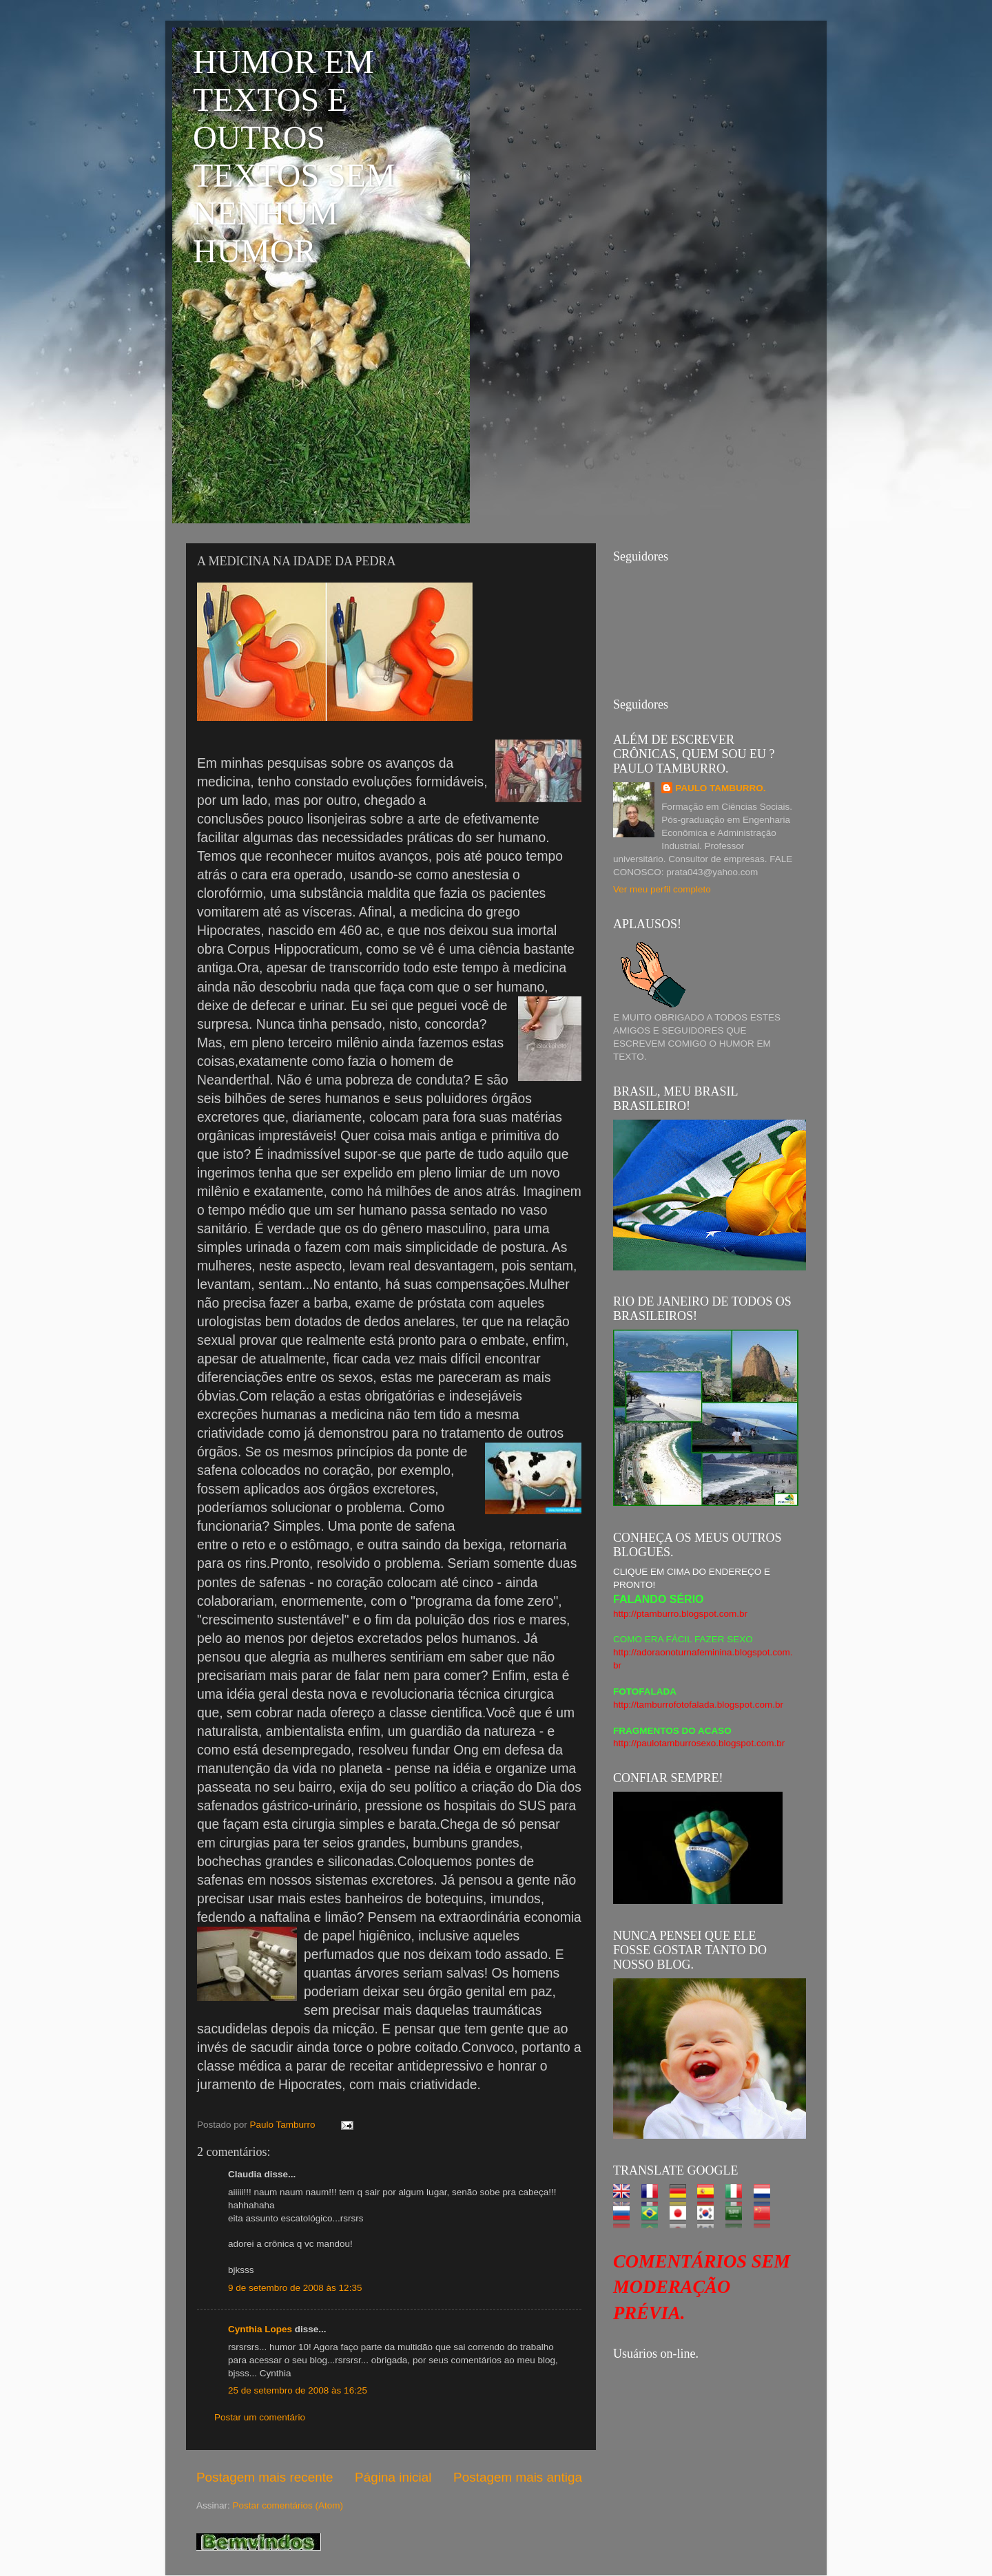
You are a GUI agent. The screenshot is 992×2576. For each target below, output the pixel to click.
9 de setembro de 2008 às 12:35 (295, 2288)
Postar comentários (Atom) (288, 2505)
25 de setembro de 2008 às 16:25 (297, 2390)
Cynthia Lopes (260, 2329)
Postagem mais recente (264, 2477)
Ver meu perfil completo (662, 889)
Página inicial (393, 2477)
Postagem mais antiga (517, 2477)
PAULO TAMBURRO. (720, 788)
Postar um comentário (259, 2417)
